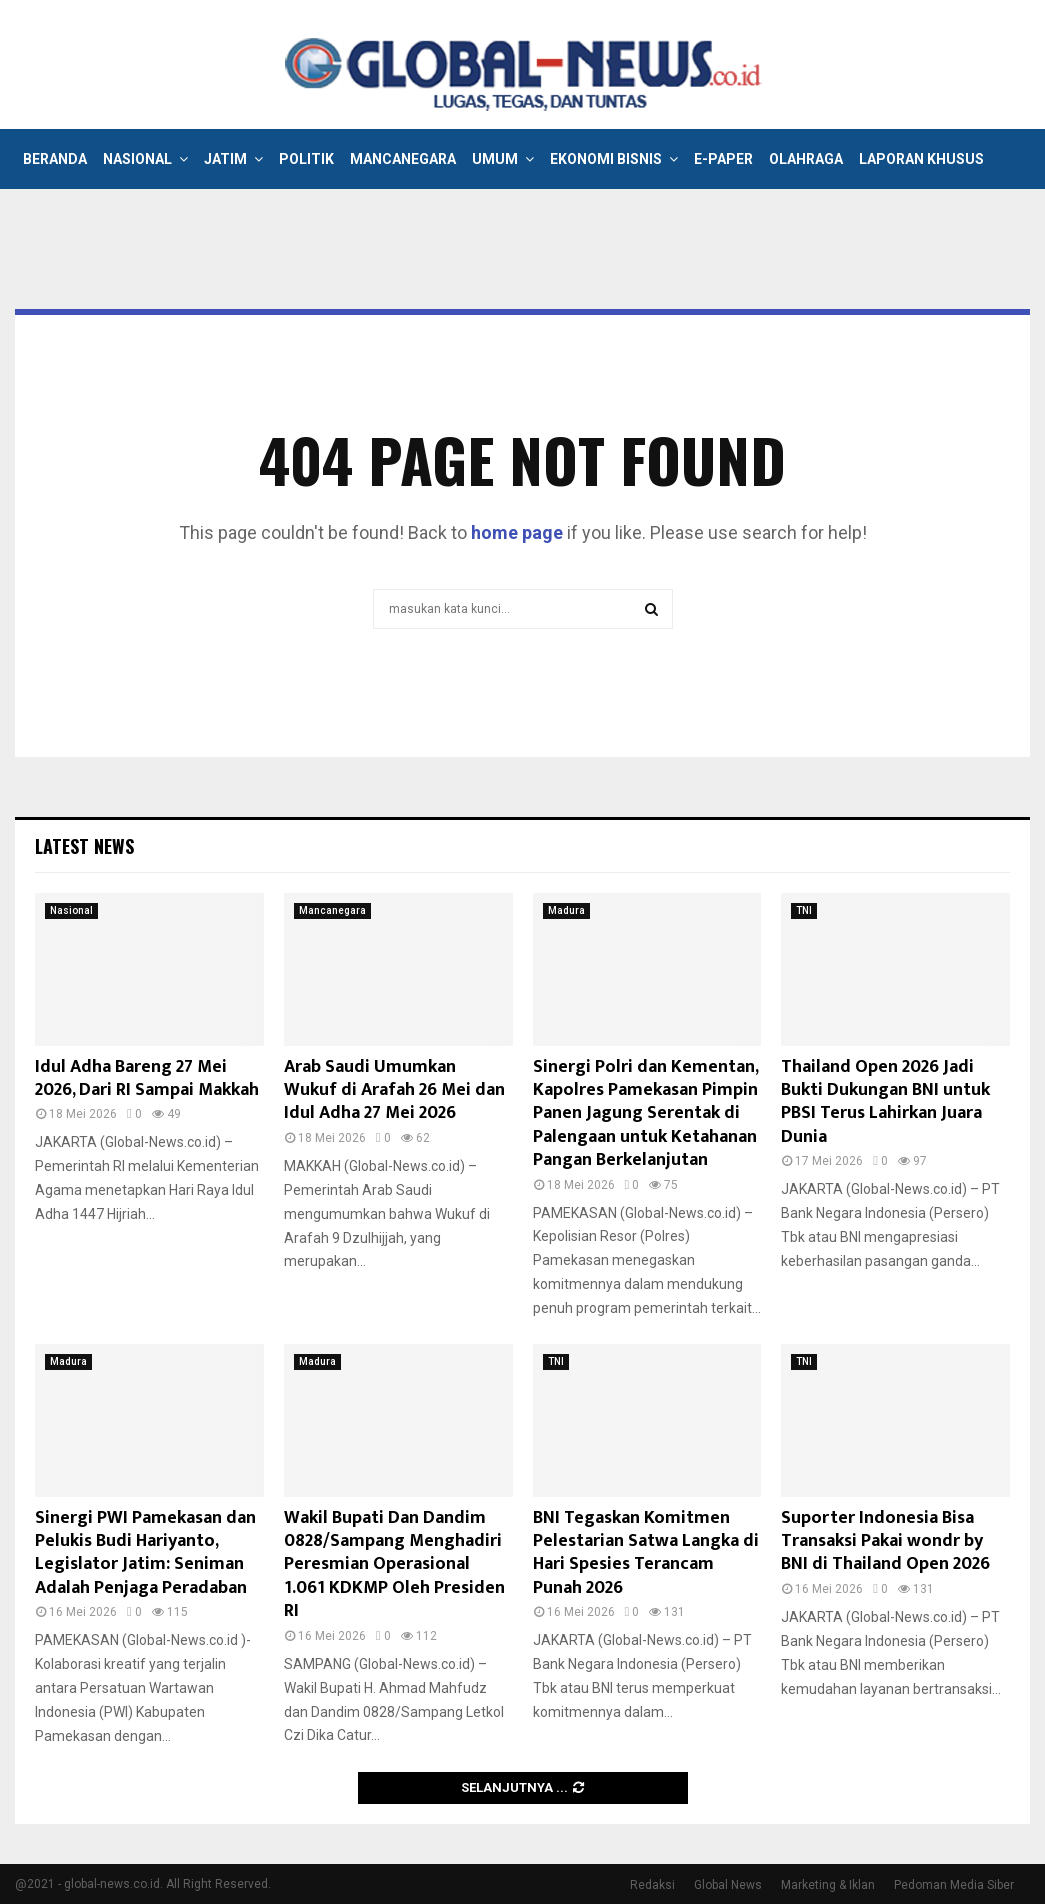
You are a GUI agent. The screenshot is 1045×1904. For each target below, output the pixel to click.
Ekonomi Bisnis (606, 159)
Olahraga (806, 159)
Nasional (137, 159)
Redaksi (652, 1885)
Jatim (225, 159)
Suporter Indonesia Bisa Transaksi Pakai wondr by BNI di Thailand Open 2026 (885, 1541)
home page (517, 532)
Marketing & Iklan (828, 1885)
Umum (495, 159)
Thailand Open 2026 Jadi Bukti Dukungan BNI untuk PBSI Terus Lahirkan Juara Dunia (885, 1102)
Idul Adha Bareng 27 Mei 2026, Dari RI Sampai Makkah (147, 1078)
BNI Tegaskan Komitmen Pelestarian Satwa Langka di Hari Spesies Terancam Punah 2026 (646, 1553)
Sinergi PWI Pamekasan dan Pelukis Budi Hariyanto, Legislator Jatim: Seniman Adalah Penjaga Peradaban (145, 1553)
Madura (566, 910)
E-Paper (723, 159)
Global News (728, 1885)
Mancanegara (403, 159)
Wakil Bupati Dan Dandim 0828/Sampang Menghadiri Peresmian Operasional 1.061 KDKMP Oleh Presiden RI (394, 1565)
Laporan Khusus (921, 159)
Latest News (84, 846)
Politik (306, 159)
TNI (804, 910)
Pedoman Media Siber (954, 1885)
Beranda (55, 159)
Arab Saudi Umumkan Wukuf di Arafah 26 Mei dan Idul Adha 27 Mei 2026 (394, 1090)
